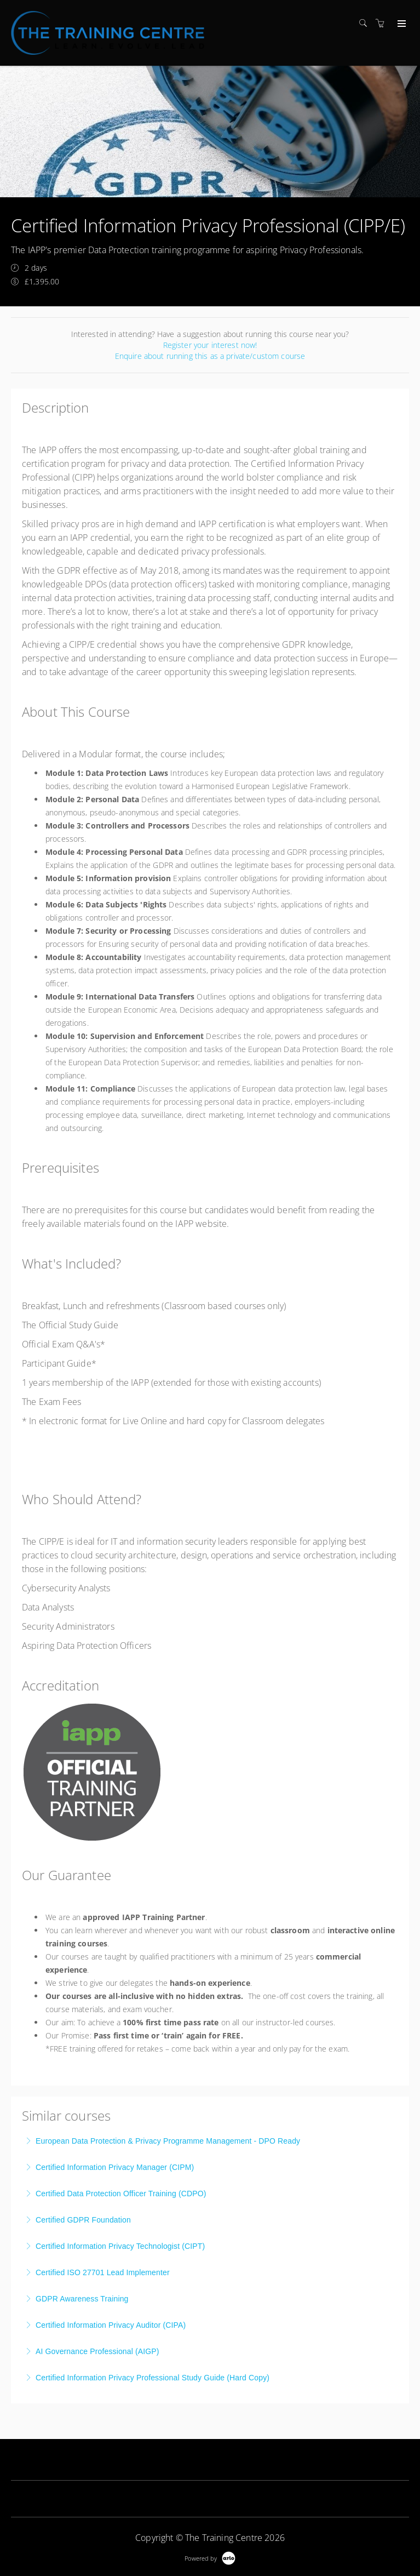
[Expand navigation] (400, 24)
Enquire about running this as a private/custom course (210, 356)
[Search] (366, 23)
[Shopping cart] (383, 23)
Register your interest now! (210, 345)
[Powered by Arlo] (210, 2557)
